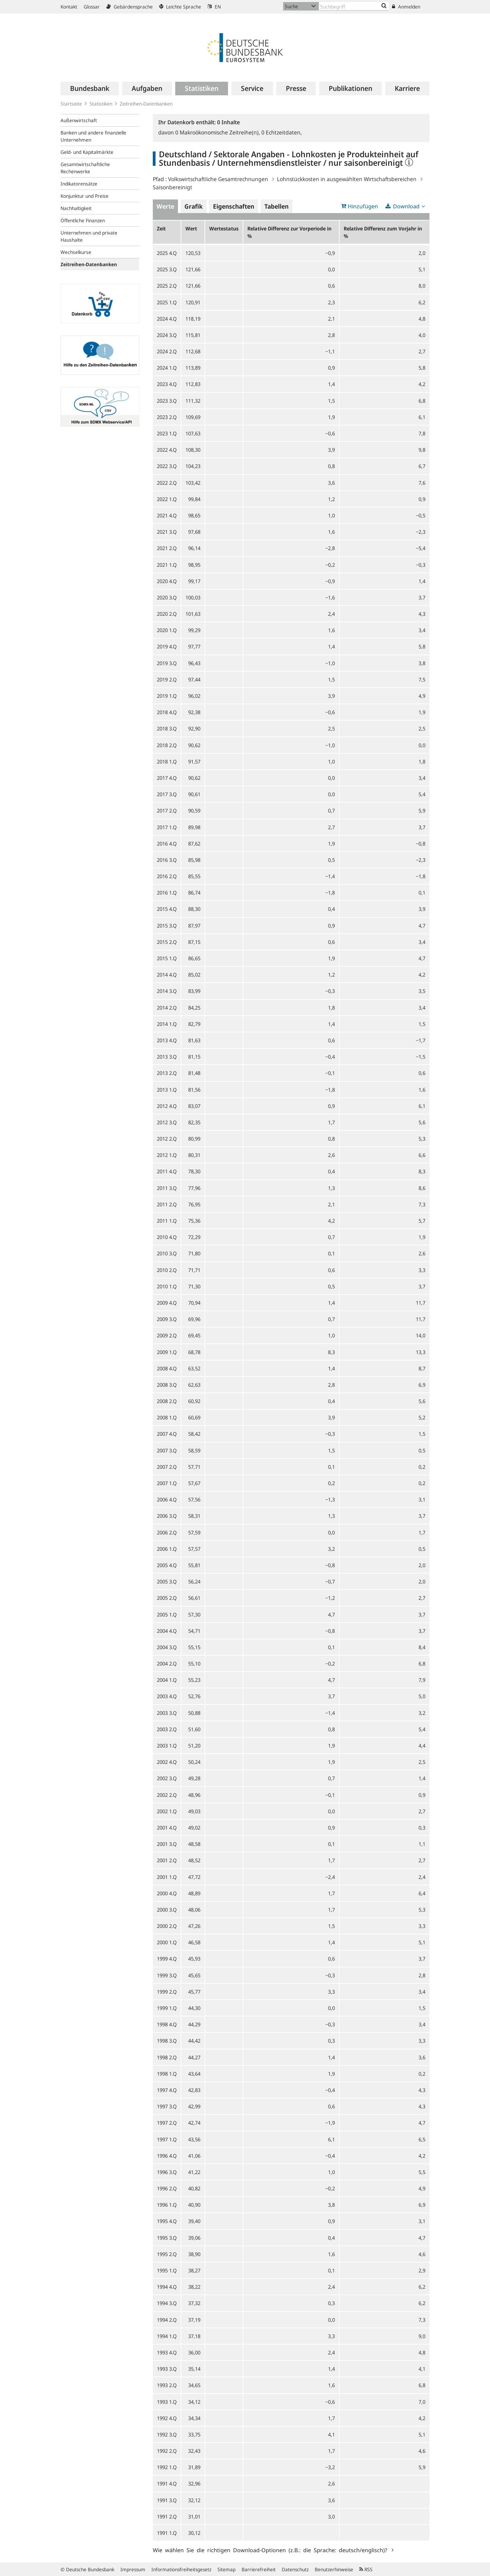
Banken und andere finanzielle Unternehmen (93, 136)
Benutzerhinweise (334, 2569)
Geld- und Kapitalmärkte (87, 152)
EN (214, 6)
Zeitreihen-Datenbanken (146, 103)
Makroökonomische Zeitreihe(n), (218, 132)
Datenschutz (295, 2569)
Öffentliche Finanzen (83, 220)
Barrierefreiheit (259, 2569)
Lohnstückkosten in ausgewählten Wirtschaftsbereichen (346, 179)
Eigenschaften (233, 206)
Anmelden (406, 6)
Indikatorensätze (79, 183)
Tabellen (276, 206)
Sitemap (226, 2569)
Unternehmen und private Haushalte (89, 236)
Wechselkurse (76, 252)
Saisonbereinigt (172, 187)
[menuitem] (90, 88)
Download (406, 206)
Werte (165, 206)
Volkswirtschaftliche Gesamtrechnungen (218, 179)
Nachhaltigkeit (76, 208)
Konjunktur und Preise (85, 196)
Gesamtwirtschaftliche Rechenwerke (85, 168)
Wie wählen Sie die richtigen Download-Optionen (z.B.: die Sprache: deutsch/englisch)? (271, 2550)
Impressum (132, 2569)
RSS (366, 2569)
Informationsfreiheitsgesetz (181, 2569)
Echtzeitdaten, (281, 132)
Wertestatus (224, 228)
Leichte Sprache (180, 6)
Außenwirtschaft (79, 120)
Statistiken (100, 103)
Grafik (193, 206)
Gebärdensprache (129, 6)
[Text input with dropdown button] (354, 6)
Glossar (92, 6)
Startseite (71, 103)
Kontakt (69, 6)
